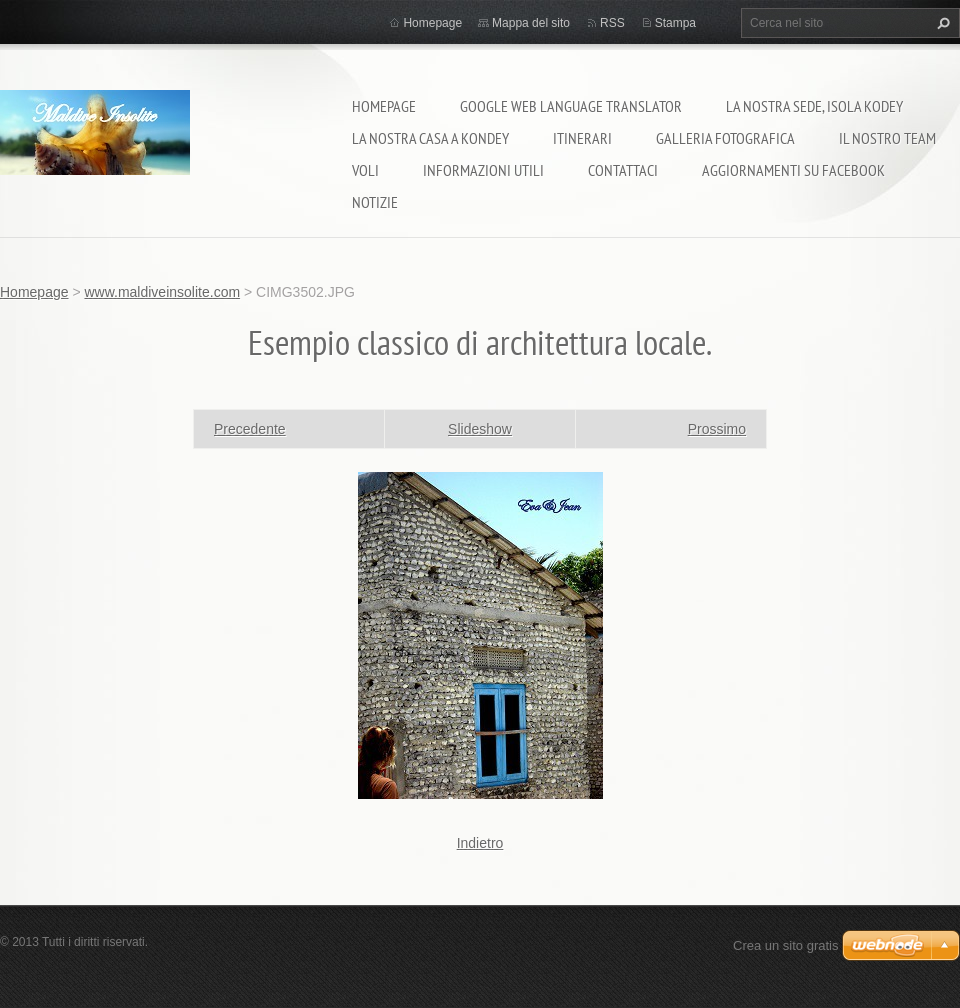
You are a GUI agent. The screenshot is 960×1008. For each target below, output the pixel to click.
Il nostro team (887, 138)
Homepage (384, 106)
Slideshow (480, 429)
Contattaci (623, 170)
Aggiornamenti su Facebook (793, 170)
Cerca (941, 23)
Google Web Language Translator (571, 106)
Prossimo (717, 429)
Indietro (480, 843)
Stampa (675, 23)
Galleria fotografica (725, 138)
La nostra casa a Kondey (430, 138)
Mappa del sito (531, 23)
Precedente (250, 429)
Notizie (375, 202)
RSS (612, 23)
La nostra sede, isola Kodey (814, 106)
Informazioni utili (483, 170)
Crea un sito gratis (786, 945)
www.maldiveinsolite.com (162, 292)
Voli (365, 170)
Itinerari (582, 138)
